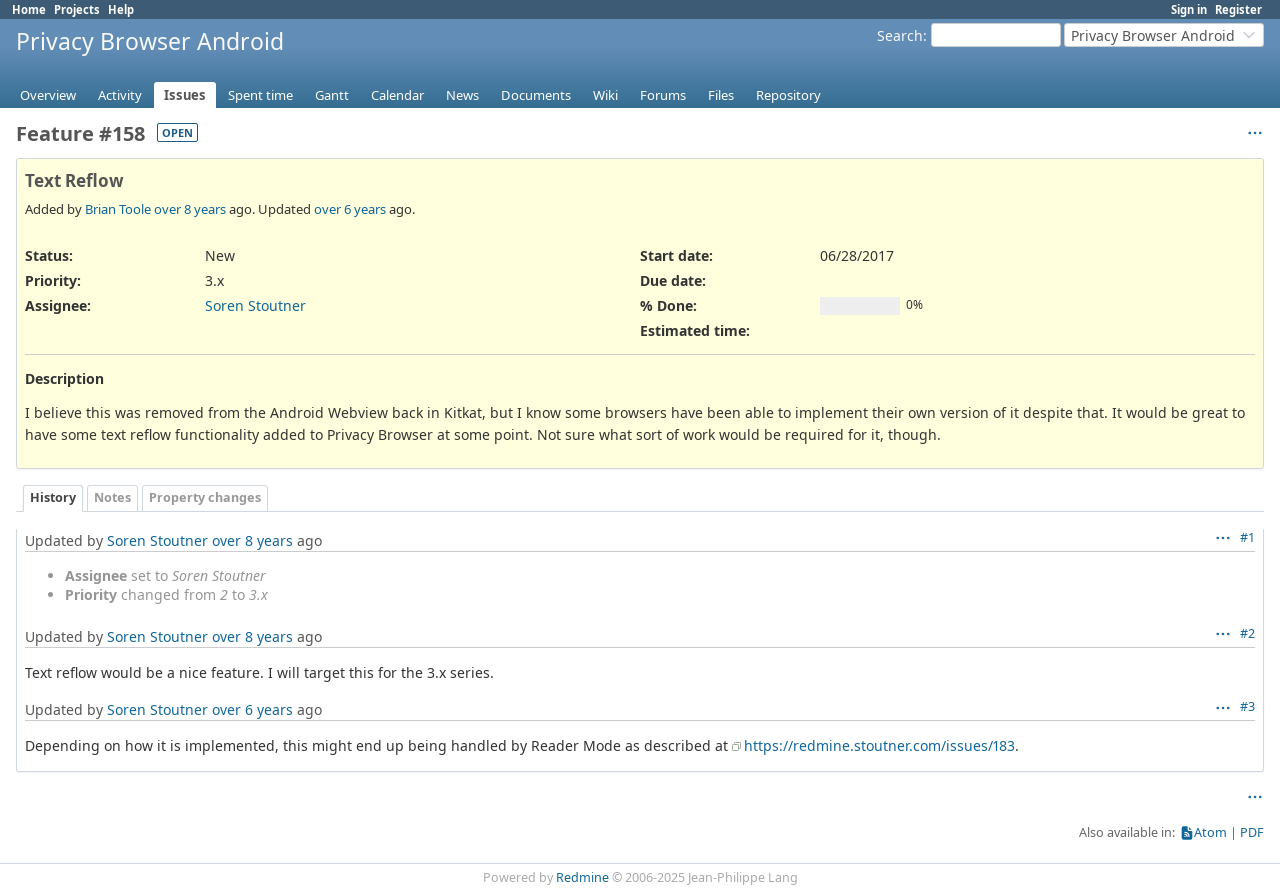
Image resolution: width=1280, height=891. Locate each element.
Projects (77, 9)
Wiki (605, 95)
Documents (536, 95)
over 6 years (350, 209)
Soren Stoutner (255, 305)
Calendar (397, 95)
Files (721, 95)
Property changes (205, 497)
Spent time (260, 95)
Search (900, 35)
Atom (1210, 832)
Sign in (1189, 9)
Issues (185, 95)
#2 (1247, 633)
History (53, 497)
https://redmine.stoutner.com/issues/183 (879, 745)
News (462, 95)
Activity (120, 95)
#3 (1247, 706)
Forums (663, 95)
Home (29, 9)
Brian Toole (118, 209)
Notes (112, 497)
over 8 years (190, 209)
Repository (788, 95)
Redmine (582, 877)
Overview (48, 95)
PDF (1252, 832)
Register (1238, 9)
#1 (1247, 537)
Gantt (332, 95)
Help (121, 9)
